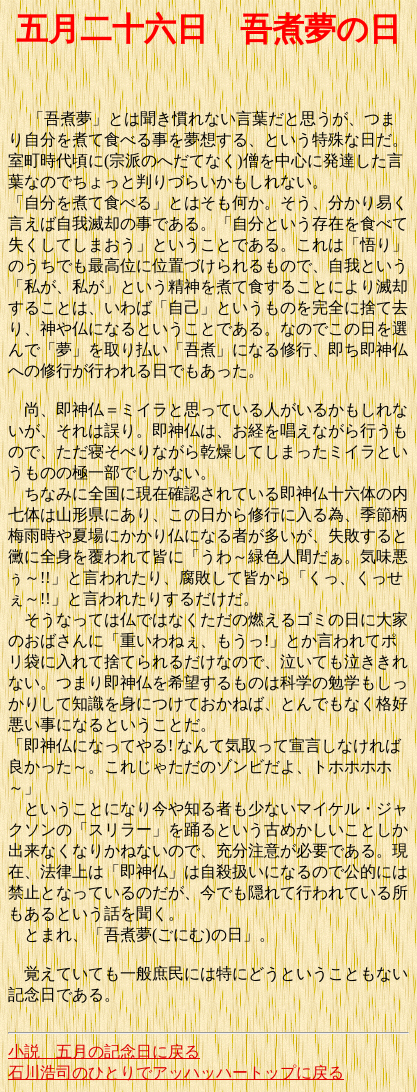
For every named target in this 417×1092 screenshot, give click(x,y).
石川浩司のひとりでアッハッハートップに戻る (176, 1072)
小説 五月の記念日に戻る (104, 1051)
